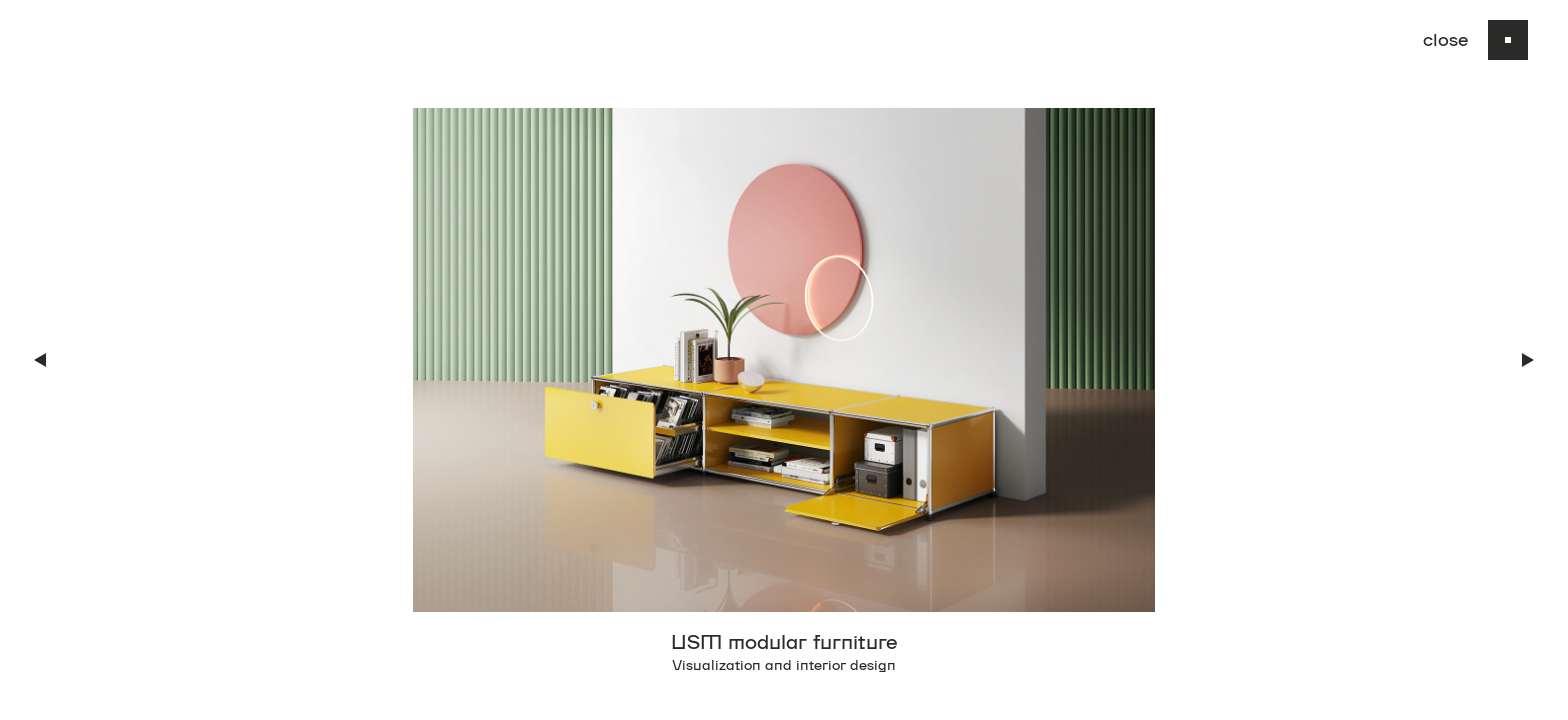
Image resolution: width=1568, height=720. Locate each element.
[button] (40, 360)
